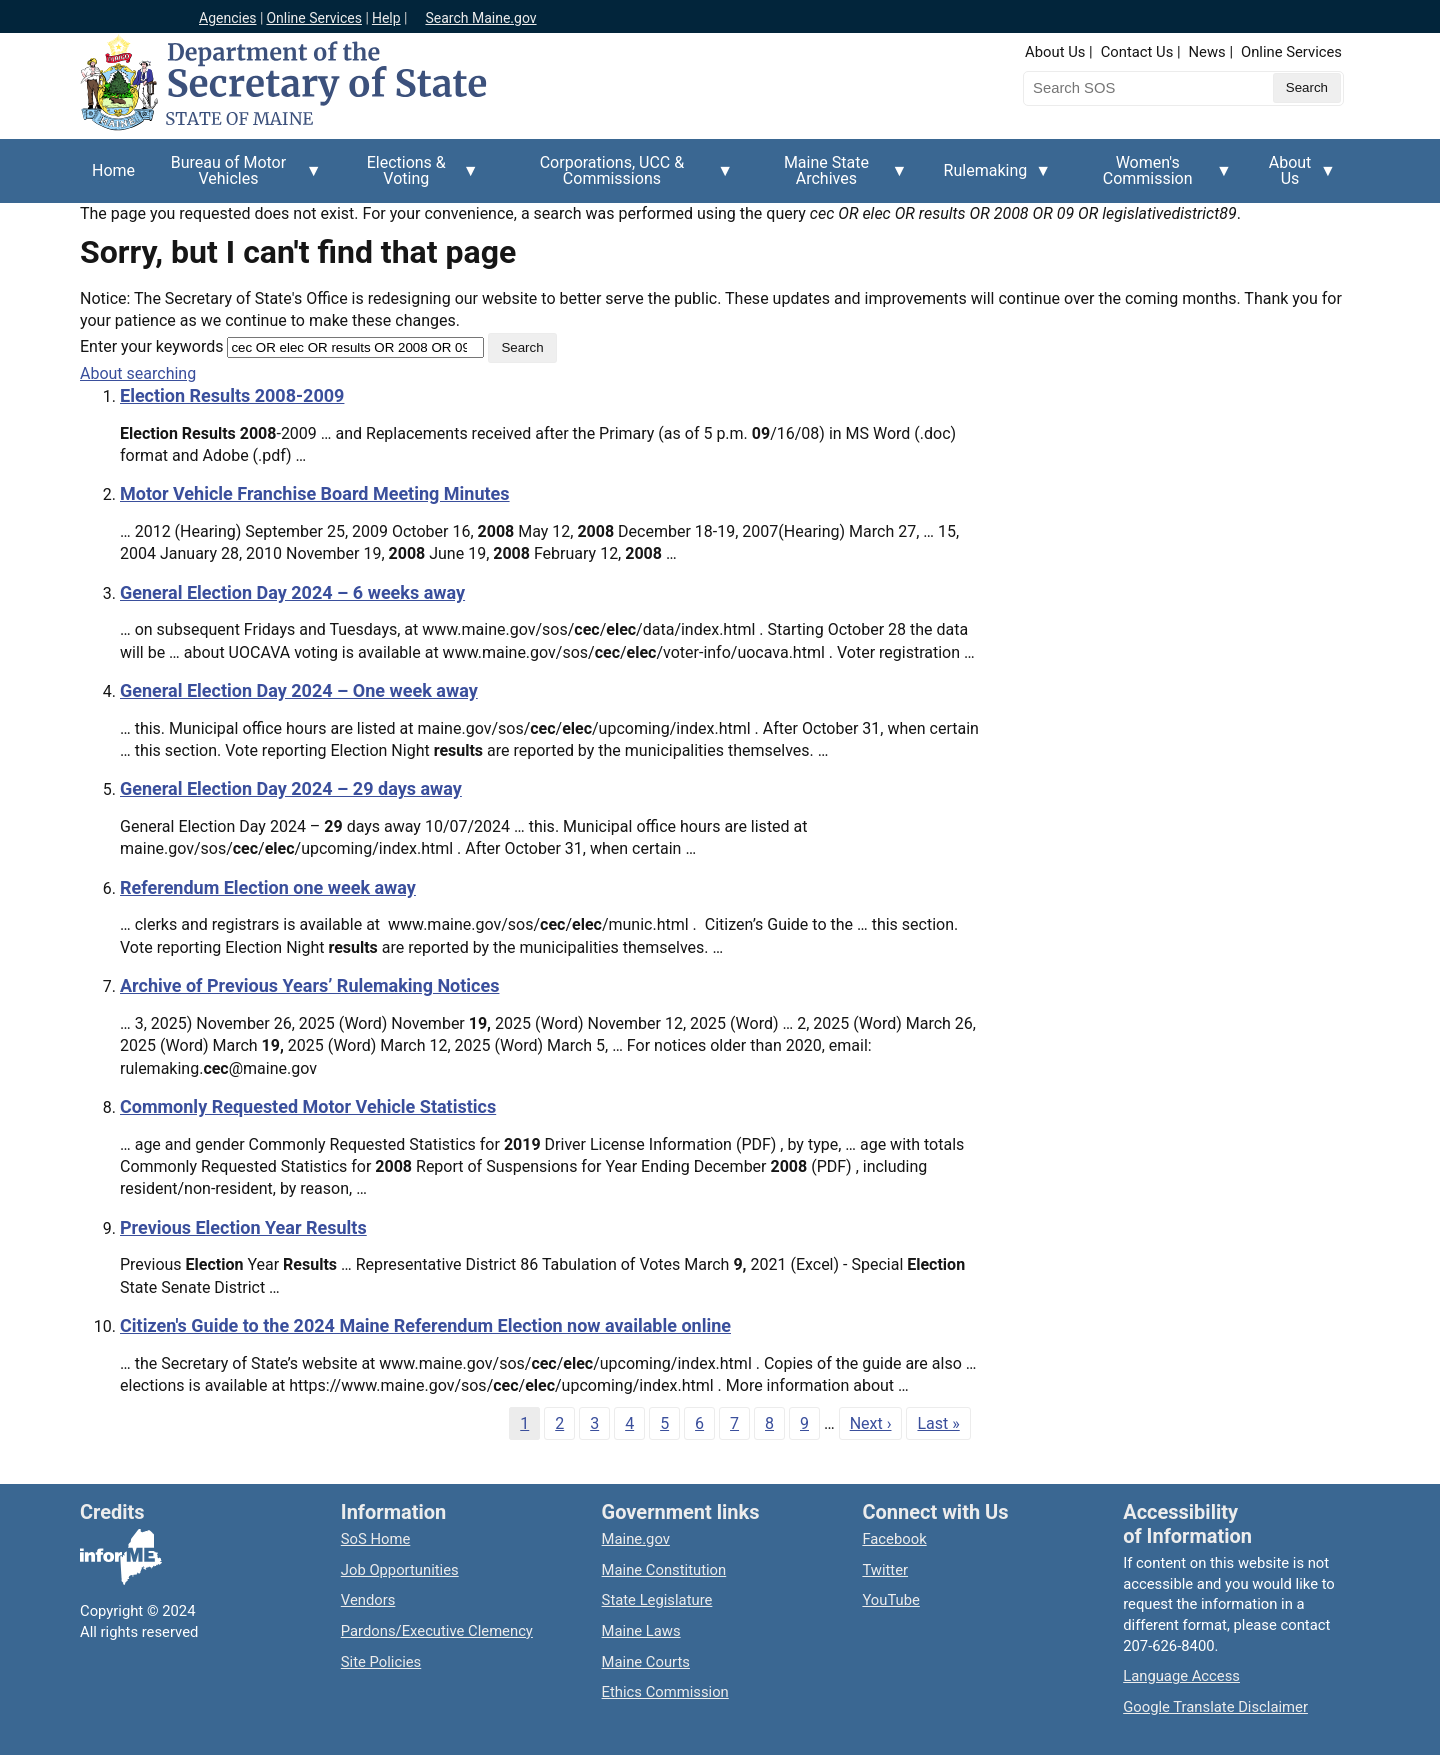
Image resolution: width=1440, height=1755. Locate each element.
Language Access (1181, 1676)
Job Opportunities (400, 1570)
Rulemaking (992, 182)
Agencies (228, 18)
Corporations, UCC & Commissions (618, 178)
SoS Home (376, 1539)
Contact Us (1137, 52)
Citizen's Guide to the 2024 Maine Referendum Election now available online (425, 1325)
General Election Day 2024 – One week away (299, 690)
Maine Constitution (664, 1570)
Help (386, 18)
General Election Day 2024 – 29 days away (291, 788)
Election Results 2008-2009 (232, 395)
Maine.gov (636, 1539)
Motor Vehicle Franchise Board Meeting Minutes (315, 493)
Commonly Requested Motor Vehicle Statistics (308, 1106)
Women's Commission (1153, 178)
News (1207, 52)
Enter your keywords (151, 346)
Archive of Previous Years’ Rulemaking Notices (309, 985)
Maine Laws (641, 1631)
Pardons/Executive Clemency (437, 1631)
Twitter (885, 1570)
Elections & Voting (412, 178)
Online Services (314, 18)
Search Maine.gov (480, 18)
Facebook (894, 1539)
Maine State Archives (832, 178)
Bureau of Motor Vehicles (234, 178)
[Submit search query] (1307, 88)
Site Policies (381, 1662)
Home (113, 170)
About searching (138, 373)
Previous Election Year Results (243, 1227)
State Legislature (657, 1600)
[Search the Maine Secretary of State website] (1128, 88)
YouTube (890, 1600)
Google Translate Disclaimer (1215, 1707)
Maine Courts (646, 1662)
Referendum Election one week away (268, 887)
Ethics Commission (665, 1692)
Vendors (368, 1600)
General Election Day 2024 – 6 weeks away (292, 592)
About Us (1055, 52)
